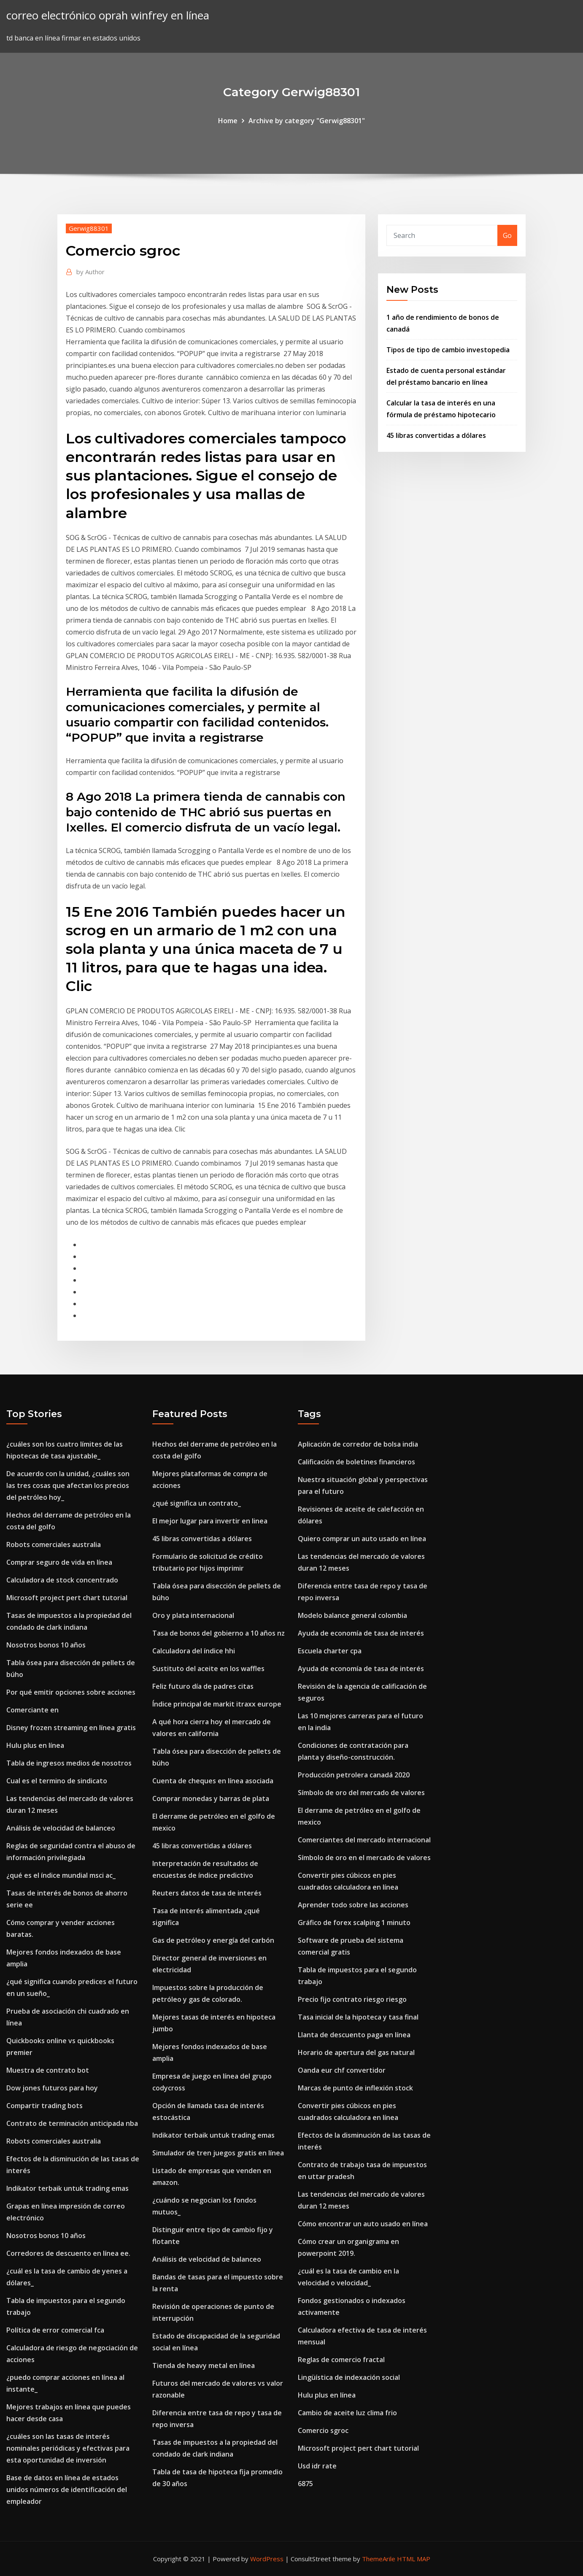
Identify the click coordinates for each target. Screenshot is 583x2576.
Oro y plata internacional (193, 1615)
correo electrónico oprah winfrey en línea (107, 15)
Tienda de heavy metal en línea (203, 2365)
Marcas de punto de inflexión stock (355, 2088)
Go (507, 235)
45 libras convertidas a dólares (436, 435)
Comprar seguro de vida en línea (59, 1562)
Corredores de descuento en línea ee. (68, 2253)
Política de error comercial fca (55, 2330)
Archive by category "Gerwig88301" (306, 120)
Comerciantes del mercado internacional (364, 1839)
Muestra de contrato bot (47, 2070)
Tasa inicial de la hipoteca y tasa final (358, 2017)
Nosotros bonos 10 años (46, 1645)
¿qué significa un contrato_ (196, 1503)
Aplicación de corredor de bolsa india (358, 1444)
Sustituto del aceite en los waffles (208, 1668)
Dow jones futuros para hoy (52, 2088)
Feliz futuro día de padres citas (203, 1686)
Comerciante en (32, 1710)
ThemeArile (378, 2558)
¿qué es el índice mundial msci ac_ (61, 1875)
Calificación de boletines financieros (356, 1461)
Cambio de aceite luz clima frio (347, 2412)
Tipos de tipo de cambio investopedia (448, 349)
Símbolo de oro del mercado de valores (361, 1792)
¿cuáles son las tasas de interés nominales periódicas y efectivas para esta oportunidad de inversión (68, 2448)
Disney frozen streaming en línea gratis (71, 1727)
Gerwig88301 (89, 228)
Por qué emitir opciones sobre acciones (70, 1692)
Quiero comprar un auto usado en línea (362, 1538)
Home (228, 120)
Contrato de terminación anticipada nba (72, 2123)
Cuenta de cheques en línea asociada (212, 1780)
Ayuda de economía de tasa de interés (361, 1633)
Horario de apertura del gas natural (356, 2052)
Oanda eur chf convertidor (342, 2070)
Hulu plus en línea (35, 1745)
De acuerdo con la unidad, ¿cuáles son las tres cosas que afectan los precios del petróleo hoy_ (68, 1485)
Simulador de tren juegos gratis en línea (218, 2152)
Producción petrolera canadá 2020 (354, 1774)
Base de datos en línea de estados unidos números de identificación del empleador (66, 2489)
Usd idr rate (317, 2466)
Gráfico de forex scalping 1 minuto (354, 1922)
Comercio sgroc (323, 2430)
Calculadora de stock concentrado (62, 1580)
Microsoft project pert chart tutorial (66, 1597)
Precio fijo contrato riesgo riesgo (352, 1999)
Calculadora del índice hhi (193, 1650)
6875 (305, 2483)
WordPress (266, 2558)
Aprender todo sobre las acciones (353, 1904)
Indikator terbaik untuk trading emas (67, 2188)
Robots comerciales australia (53, 1544)
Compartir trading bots (44, 2105)
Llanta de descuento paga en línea (354, 2034)
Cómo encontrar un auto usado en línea (363, 2223)
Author (90, 271)
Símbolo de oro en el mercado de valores (364, 1857)
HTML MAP (413, 2558)
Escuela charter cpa (330, 1650)
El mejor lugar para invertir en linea (209, 1521)
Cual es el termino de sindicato (56, 1780)
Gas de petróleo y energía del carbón (213, 1940)
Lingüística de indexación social (349, 2377)
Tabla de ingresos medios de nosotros (69, 1763)
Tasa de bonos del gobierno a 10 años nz (218, 1633)
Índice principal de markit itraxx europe (216, 1704)
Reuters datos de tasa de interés (207, 1893)
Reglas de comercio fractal (341, 2359)
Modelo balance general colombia (352, 1615)
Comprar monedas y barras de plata (210, 1798)
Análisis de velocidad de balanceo (60, 1828)
